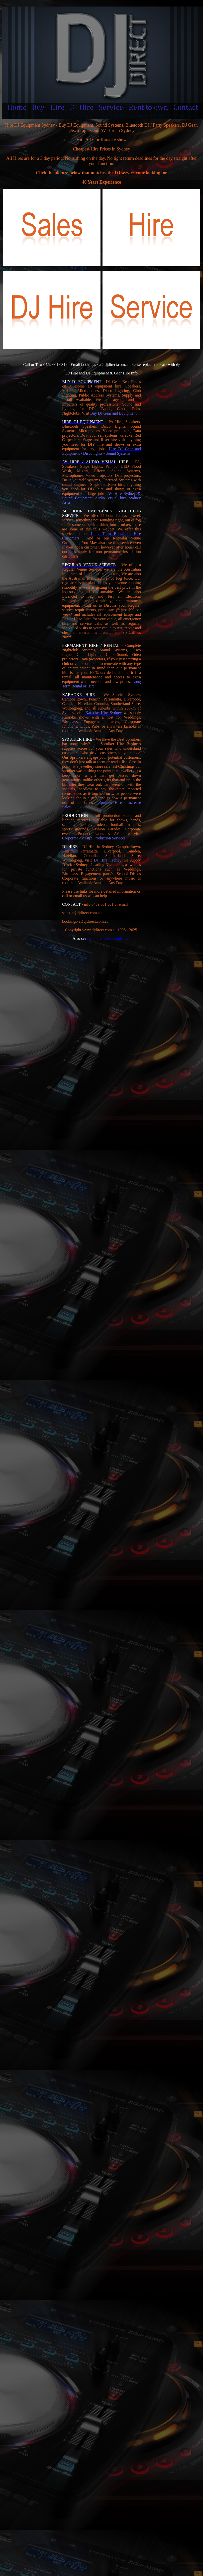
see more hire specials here (108, 938)
